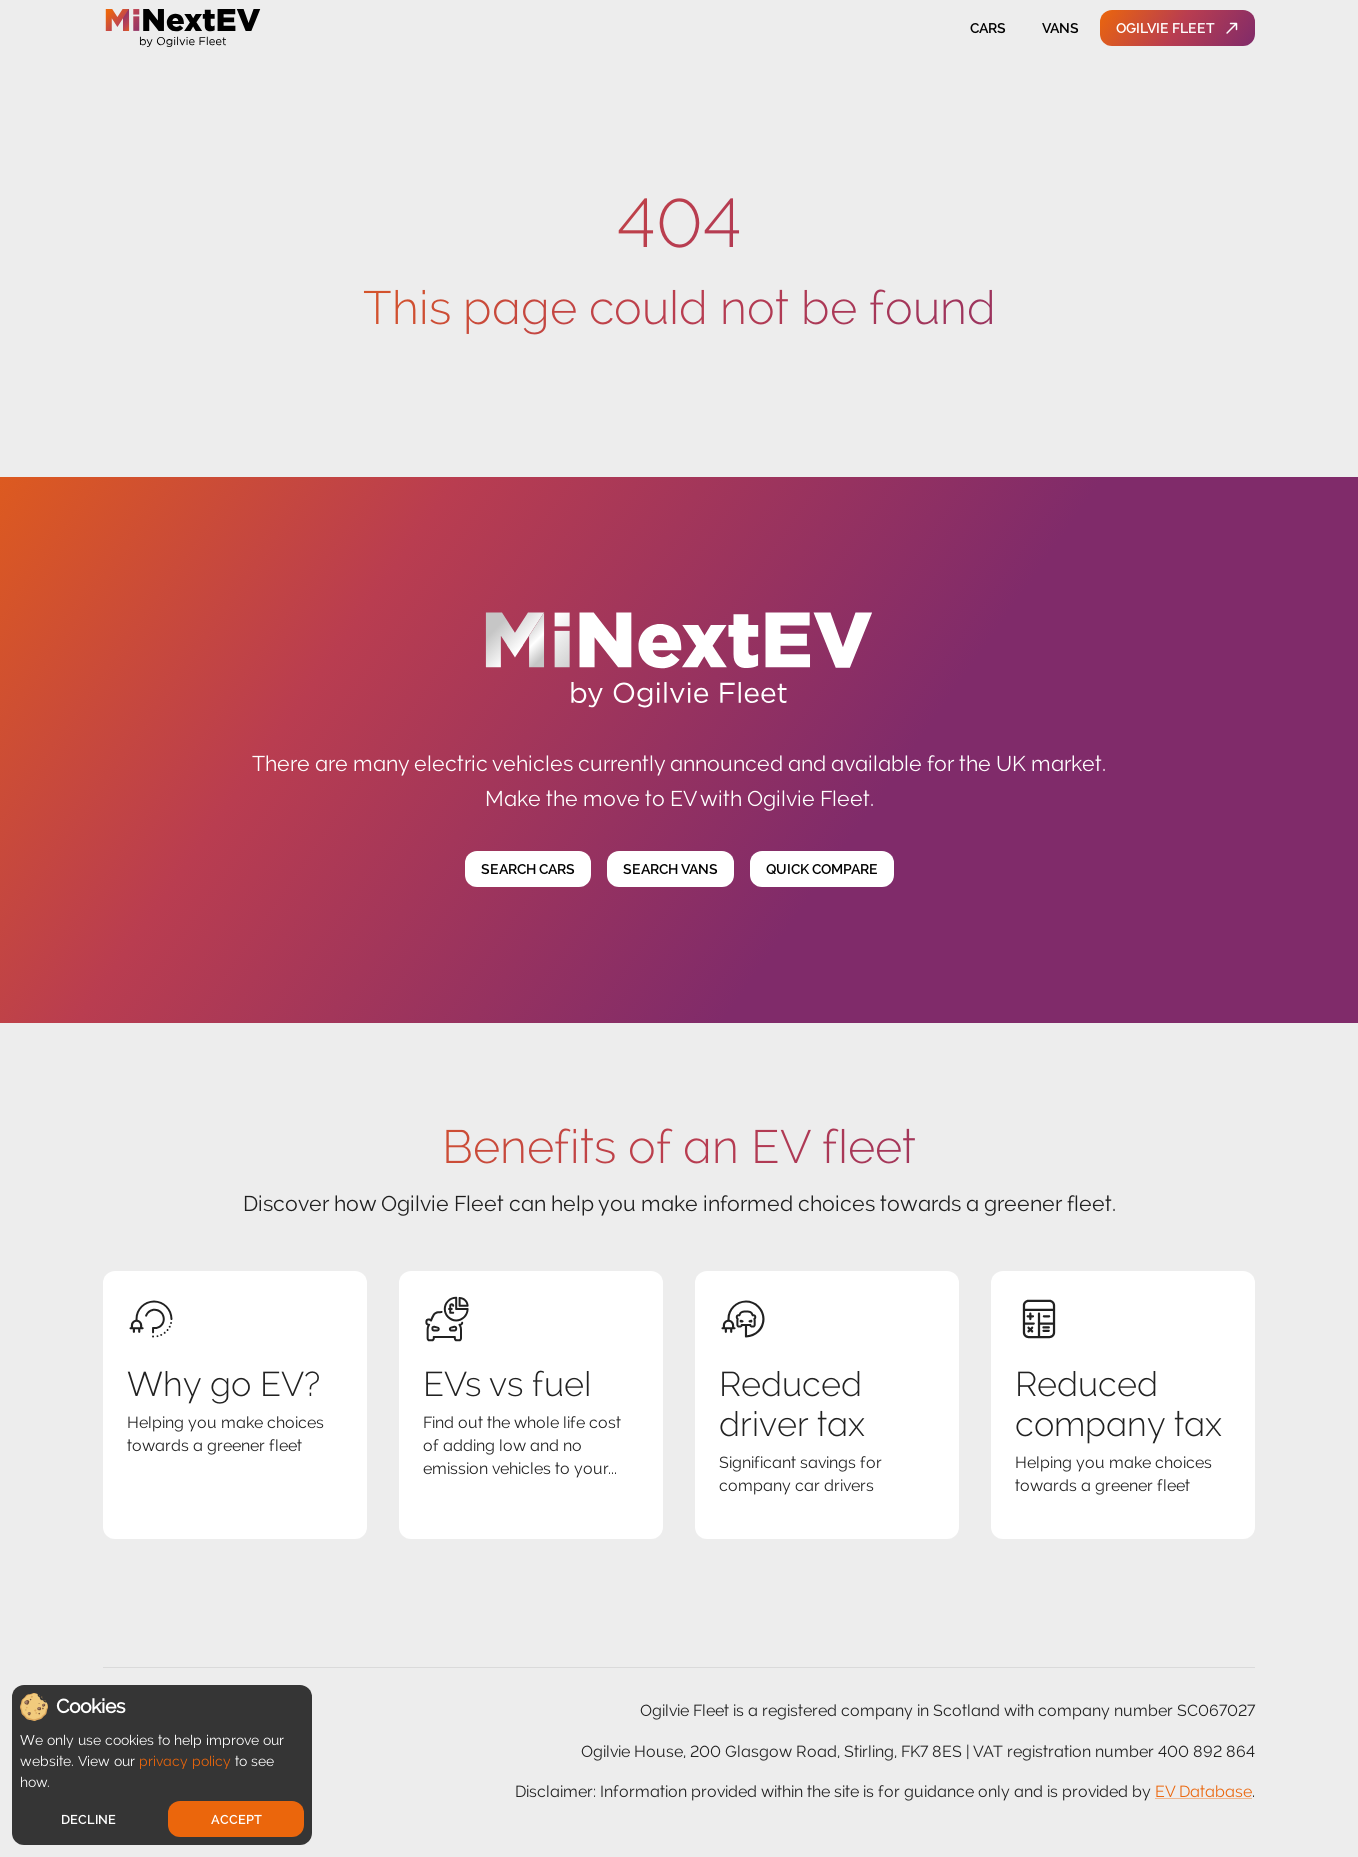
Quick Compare (822, 869)
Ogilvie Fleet (1177, 28)
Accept (236, 1819)
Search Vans (670, 869)
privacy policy (185, 1761)
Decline (88, 1819)
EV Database (1203, 1791)
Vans (1060, 28)
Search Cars (528, 869)
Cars (988, 28)
